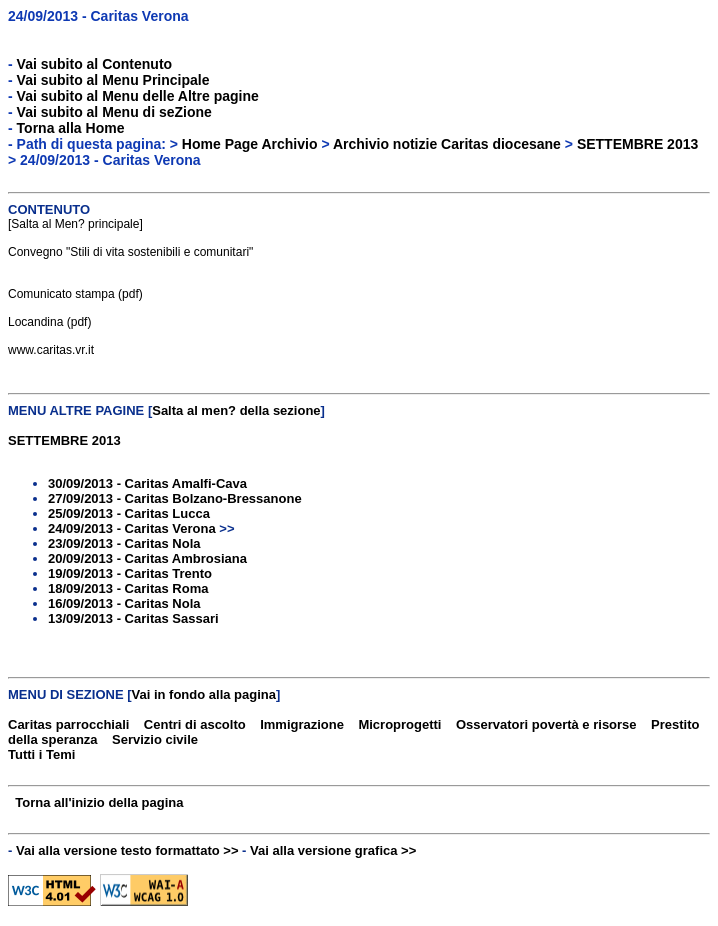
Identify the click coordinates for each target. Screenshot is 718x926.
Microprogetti (399, 724)
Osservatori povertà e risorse (546, 724)
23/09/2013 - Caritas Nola (124, 543)
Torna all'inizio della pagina (99, 802)
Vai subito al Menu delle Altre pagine (138, 96)
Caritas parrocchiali (68, 724)
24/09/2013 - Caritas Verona (98, 16)
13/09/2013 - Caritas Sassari (133, 618)
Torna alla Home (71, 128)
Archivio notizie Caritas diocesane (447, 144)
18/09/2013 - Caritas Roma (128, 588)
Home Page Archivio (250, 144)
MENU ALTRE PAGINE (76, 410)
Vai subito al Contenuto (95, 64)
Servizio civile (155, 739)
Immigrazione (302, 724)
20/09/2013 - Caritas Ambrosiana (147, 558)
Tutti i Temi (41, 754)
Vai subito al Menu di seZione (114, 112)
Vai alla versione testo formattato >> (127, 850)
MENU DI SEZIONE (66, 694)
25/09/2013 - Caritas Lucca (129, 513)
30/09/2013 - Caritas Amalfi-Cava (147, 483)
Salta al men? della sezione (236, 410)
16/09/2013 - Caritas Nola (124, 603)
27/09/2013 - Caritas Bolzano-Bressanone (175, 498)
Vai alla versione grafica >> (333, 850)
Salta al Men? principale (75, 224)
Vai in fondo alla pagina (204, 694)
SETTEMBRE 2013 (637, 144)
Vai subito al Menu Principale (113, 80)
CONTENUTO (49, 209)
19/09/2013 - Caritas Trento (130, 573)
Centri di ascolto (195, 724)
